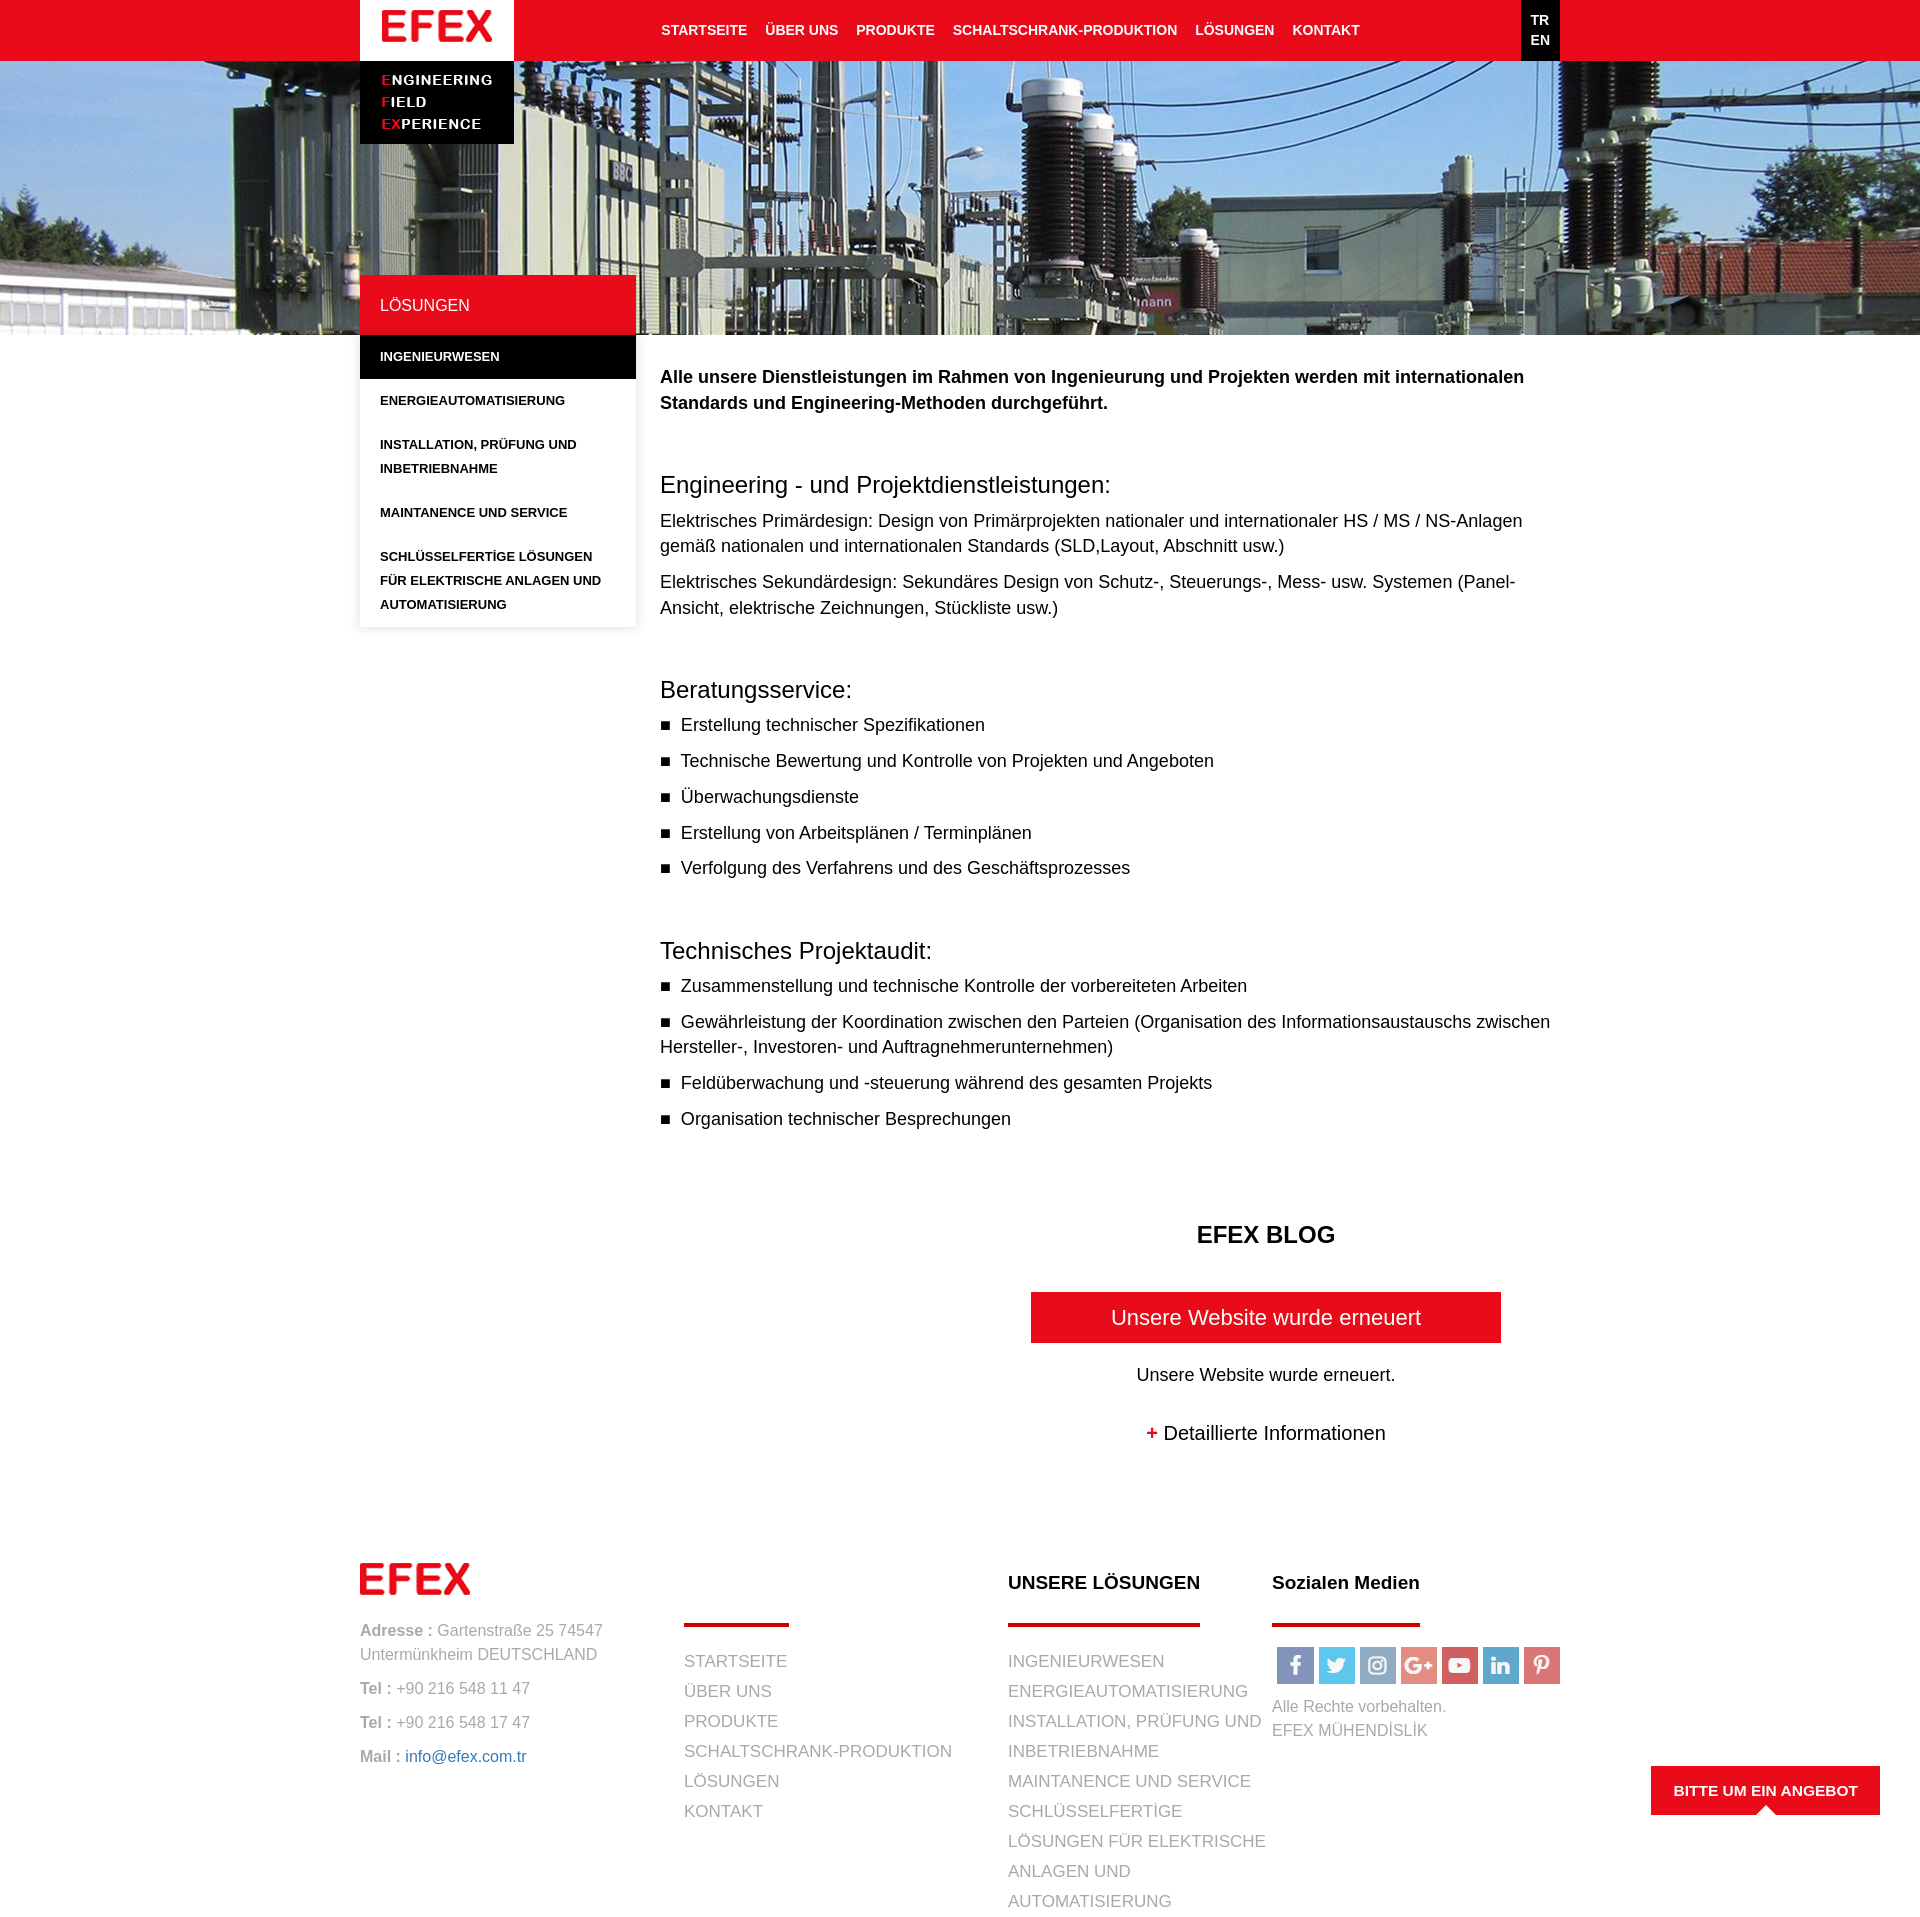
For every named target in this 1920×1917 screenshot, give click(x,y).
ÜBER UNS (801, 30)
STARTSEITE (704, 30)
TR (1540, 20)
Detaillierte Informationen (1266, 1433)
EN (1540, 40)
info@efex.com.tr (465, 1756)
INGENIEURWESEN (440, 356)
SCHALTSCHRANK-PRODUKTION (1065, 30)
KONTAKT (1325, 30)
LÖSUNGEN (1234, 30)
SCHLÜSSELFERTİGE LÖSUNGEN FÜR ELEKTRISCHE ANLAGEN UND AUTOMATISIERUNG (490, 580)
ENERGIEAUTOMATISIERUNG (472, 400)
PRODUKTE (895, 30)
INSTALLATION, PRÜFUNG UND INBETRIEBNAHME (478, 456)
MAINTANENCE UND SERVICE (473, 512)
